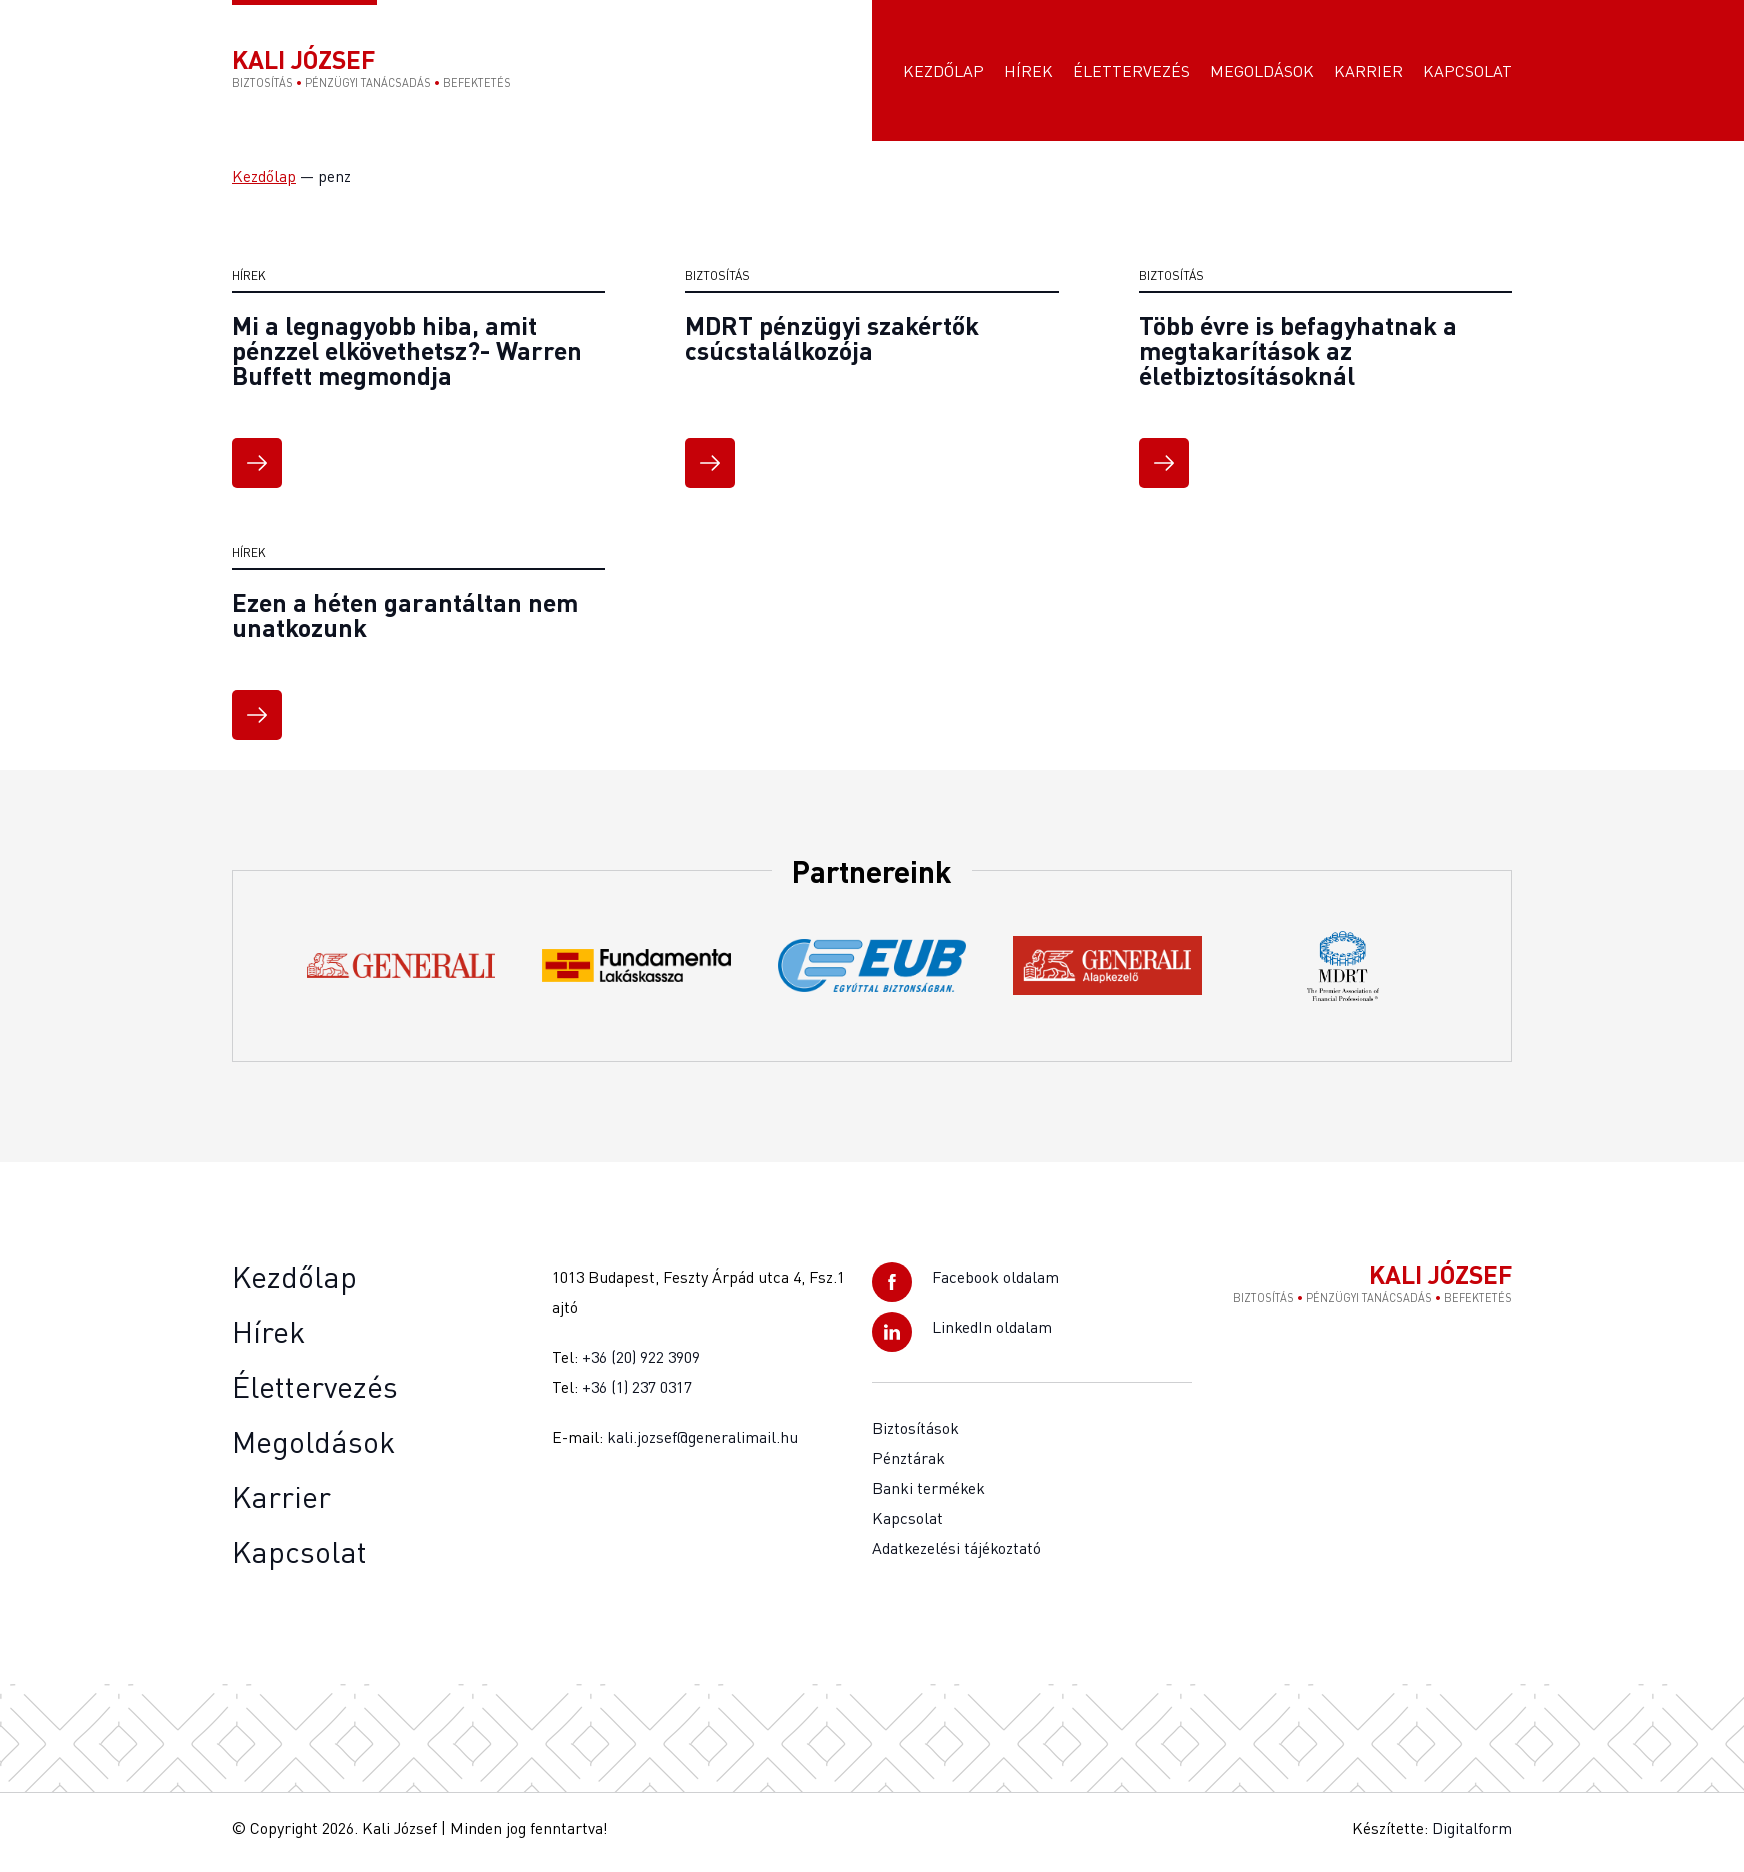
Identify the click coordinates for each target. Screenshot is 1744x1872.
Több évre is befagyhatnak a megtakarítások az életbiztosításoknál (1298, 359)
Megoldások (1262, 76)
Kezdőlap (943, 76)
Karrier (1368, 76)
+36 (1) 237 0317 (637, 1396)
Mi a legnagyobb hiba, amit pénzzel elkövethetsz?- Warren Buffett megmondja (407, 359)
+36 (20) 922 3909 (641, 1366)
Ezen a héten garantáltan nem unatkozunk (405, 623)
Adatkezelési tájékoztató (956, 1557)
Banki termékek (928, 1497)
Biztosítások (915, 1437)
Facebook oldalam (995, 1286)
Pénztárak (908, 1467)
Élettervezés (1131, 76)
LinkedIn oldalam (992, 1336)
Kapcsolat (1467, 76)
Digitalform (1472, 1837)
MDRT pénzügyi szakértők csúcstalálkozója (832, 346)
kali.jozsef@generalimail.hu (702, 1446)
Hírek (1028, 76)
